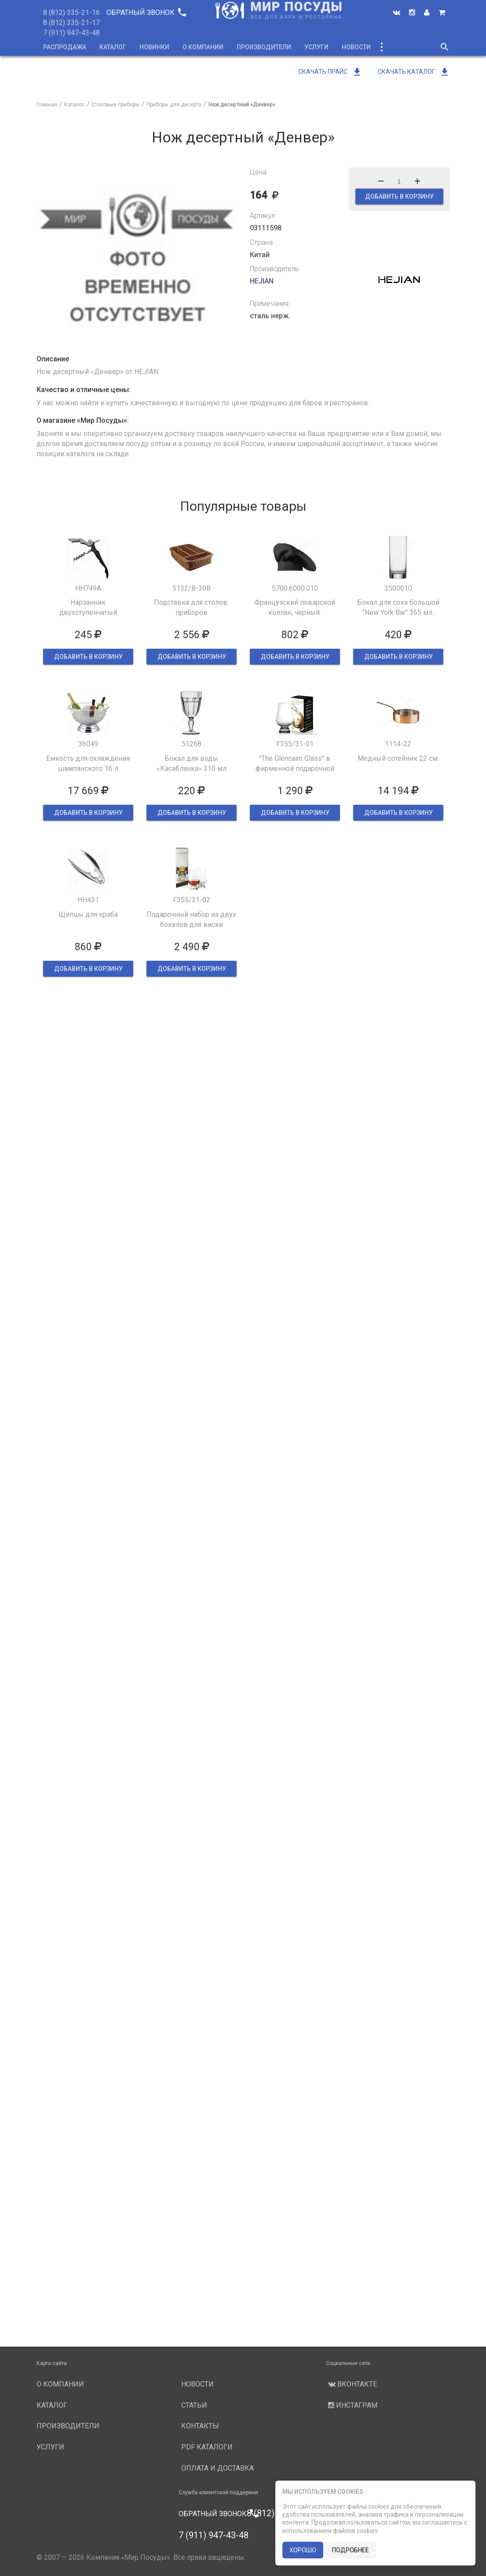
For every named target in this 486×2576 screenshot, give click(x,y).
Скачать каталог (414, 71)
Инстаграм (351, 2405)
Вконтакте (351, 2384)
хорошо (302, 2550)
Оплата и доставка (217, 2468)
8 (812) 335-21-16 (71, 12)
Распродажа (64, 47)
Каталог (112, 47)
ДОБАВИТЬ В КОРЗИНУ (399, 196)
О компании (203, 47)
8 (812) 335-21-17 (71, 22)
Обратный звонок (146, 12)
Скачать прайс (330, 71)
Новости (356, 47)
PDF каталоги (207, 2447)
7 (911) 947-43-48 (71, 33)
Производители (264, 47)
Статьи (194, 2405)
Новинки (154, 47)
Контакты (200, 2426)
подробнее (350, 2550)
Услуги (316, 47)
